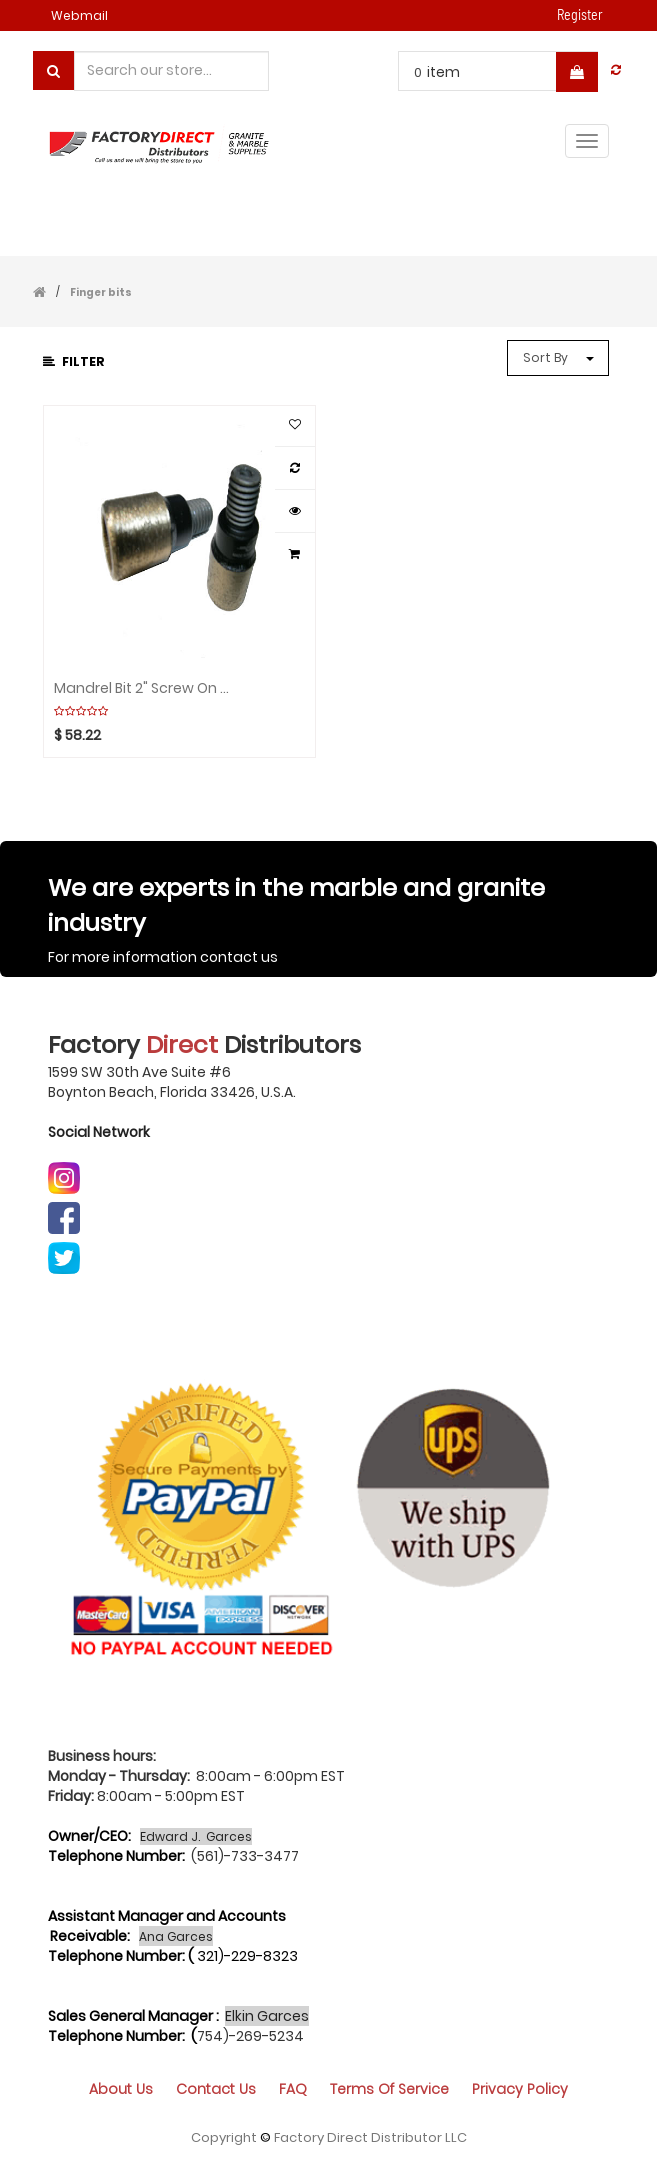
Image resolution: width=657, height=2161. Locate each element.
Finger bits (101, 292)
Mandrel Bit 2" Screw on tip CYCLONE (141, 688)
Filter (74, 361)
